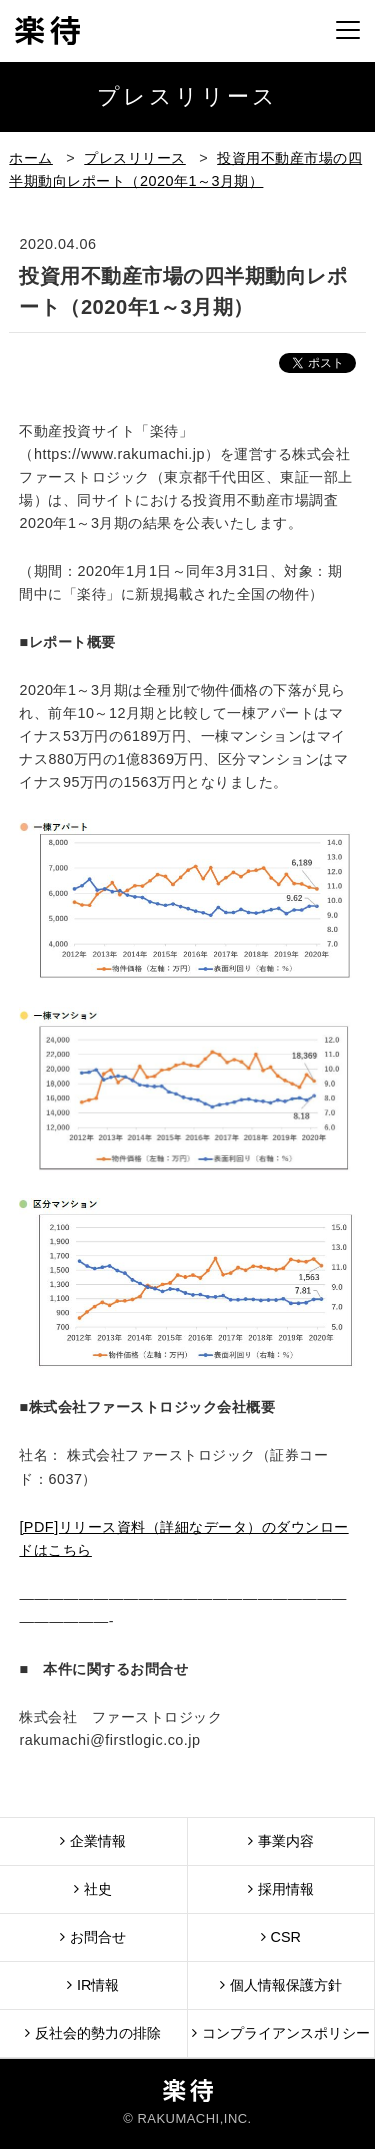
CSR (281, 1936)
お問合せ (93, 1936)
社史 (93, 1888)
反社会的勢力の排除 (93, 2032)
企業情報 (93, 1840)
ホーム (31, 158)
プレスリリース (135, 158)
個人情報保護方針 (281, 1984)
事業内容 (281, 1840)
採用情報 (281, 1888)
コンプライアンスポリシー (281, 2032)
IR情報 (93, 1984)
